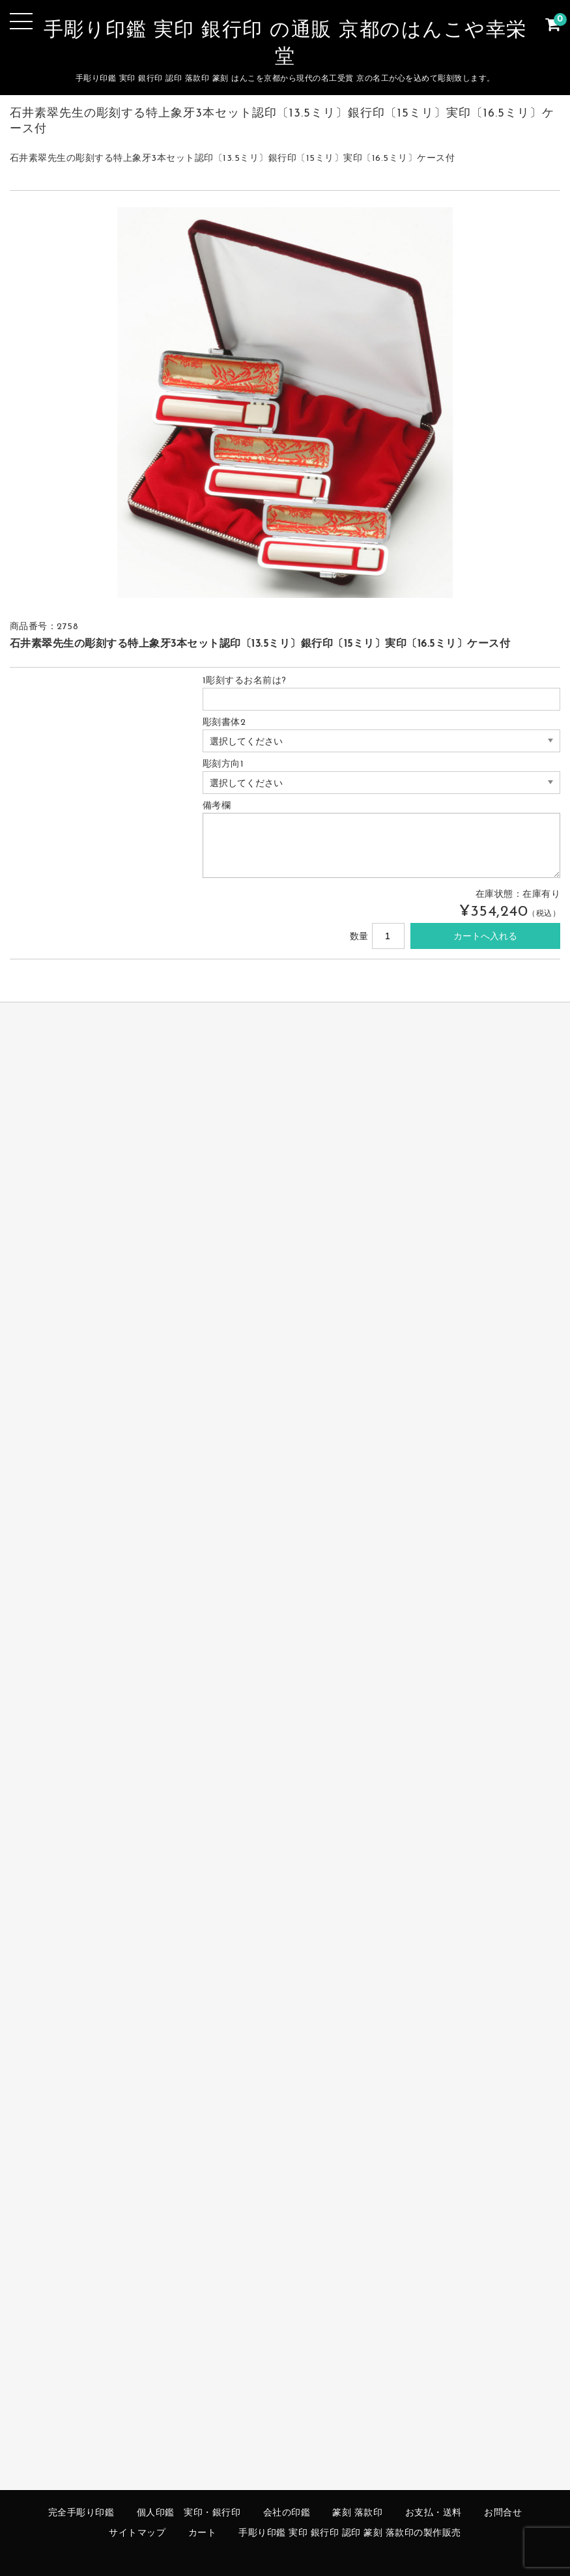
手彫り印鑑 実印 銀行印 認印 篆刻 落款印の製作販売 (349, 2533)
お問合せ (503, 2513)
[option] (285, 402)
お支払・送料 (433, 2513)
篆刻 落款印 (357, 2513)
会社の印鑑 (287, 2513)
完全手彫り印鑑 (81, 2513)
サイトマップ (137, 2533)
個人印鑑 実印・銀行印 (189, 2513)
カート (202, 2533)
